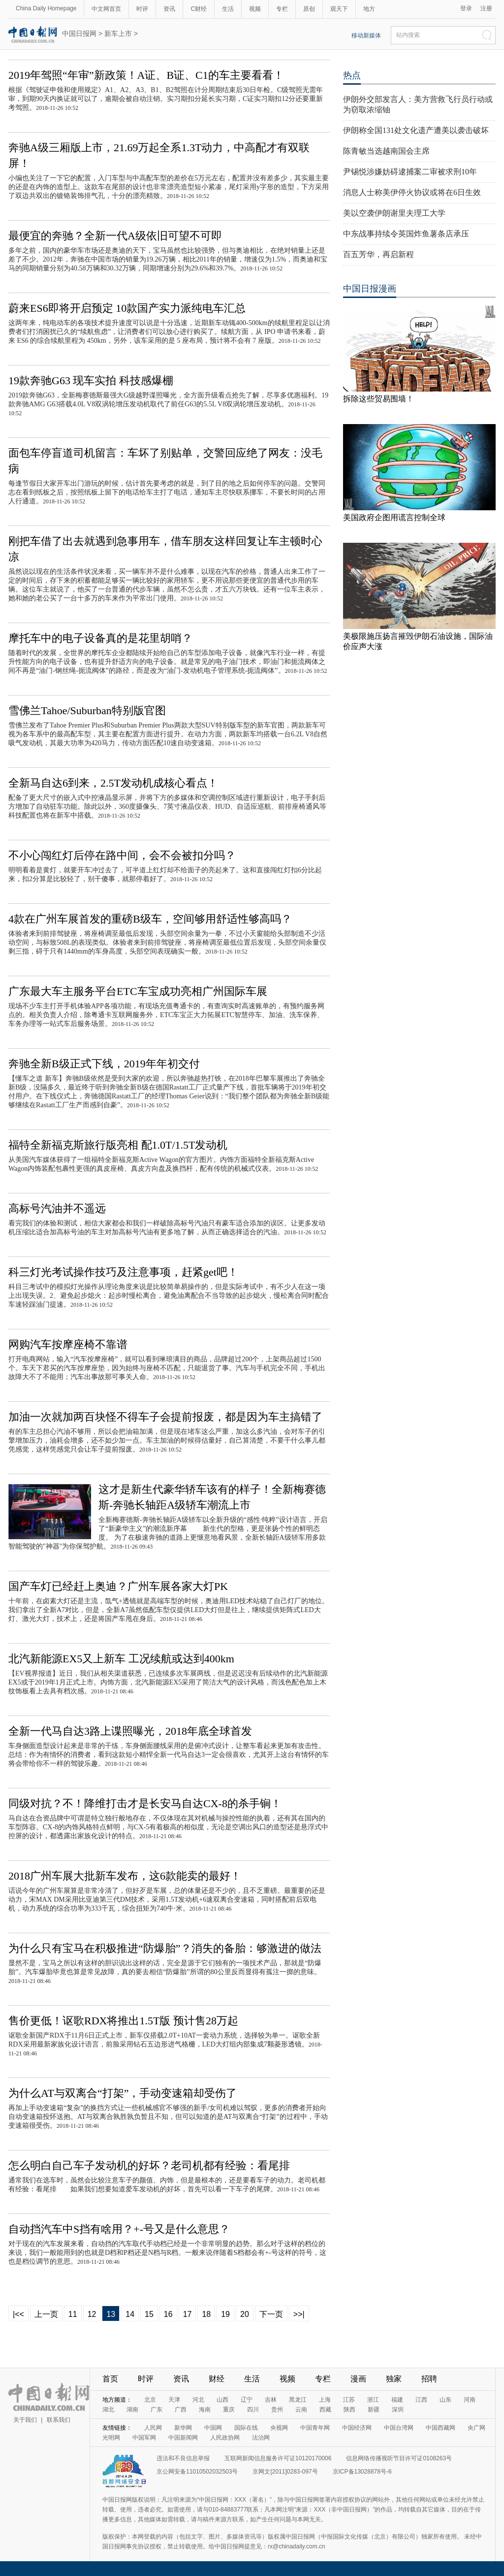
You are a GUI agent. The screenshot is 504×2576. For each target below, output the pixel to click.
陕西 (349, 2409)
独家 (394, 2379)
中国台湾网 (398, 2427)
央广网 (476, 2427)
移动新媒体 (366, 35)
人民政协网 (225, 2437)
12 (92, 2314)
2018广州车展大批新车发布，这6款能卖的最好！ (124, 1876)
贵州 (277, 2409)
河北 (198, 2399)
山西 (222, 2399)
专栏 (282, 8)
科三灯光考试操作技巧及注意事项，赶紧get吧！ (123, 1272)
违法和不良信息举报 (183, 2458)
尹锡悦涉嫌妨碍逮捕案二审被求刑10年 (410, 171)
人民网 (153, 2427)
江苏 (349, 2399)
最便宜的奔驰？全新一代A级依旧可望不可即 (115, 236)
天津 (174, 2399)
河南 (469, 2399)
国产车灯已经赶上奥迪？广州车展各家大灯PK (118, 1586)
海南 (205, 2409)
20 (244, 2314)
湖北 (108, 2409)
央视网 (279, 2427)
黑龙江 (298, 2399)
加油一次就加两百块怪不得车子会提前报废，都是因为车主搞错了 (165, 1417)
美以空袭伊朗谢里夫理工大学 (394, 213)
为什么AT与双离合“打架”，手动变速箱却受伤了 (122, 2093)
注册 (486, 8)
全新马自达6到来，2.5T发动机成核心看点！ (113, 783)
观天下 (339, 8)
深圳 (398, 2409)
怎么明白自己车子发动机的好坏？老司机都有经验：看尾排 (149, 2165)
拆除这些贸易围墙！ (378, 399)
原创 (309, 8)
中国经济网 (357, 2427)
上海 (325, 2399)
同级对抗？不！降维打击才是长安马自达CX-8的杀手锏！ (145, 1803)
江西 (421, 2399)
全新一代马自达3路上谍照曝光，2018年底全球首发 (130, 1731)
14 (130, 2314)
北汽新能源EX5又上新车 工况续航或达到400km (121, 1658)
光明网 (111, 2437)
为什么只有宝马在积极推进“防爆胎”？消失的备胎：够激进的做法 (164, 1948)
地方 (369, 8)
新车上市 (118, 33)
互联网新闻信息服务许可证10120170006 (277, 2458)
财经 (216, 2379)
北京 (150, 2399)
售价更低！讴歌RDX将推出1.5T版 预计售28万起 (123, 2021)
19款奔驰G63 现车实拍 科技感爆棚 (90, 380)
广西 (181, 2409)
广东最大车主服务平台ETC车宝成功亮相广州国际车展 (137, 991)
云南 (301, 2409)
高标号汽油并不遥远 (57, 1208)
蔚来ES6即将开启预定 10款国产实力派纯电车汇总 (127, 308)
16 (168, 2314)
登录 (466, 8)
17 (187, 2314)
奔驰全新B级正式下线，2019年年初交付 (104, 1063)
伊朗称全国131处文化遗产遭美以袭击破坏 (416, 130)
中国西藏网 (440, 2427)
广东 (156, 2409)
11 (72, 2314)
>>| (299, 2314)
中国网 (213, 2427)
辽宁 (246, 2399)
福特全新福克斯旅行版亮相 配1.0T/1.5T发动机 (118, 1145)
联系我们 (58, 2419)
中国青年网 (315, 2427)
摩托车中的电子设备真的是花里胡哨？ (100, 638)
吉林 (271, 2399)
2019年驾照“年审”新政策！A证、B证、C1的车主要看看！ (146, 75)
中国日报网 (79, 33)
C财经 (198, 8)
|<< (18, 2314)
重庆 (229, 2409)
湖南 (132, 2409)
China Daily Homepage (46, 8)
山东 (445, 2399)
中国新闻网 (183, 2437)
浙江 (373, 2399)
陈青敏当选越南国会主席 (386, 151)
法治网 (261, 2437)
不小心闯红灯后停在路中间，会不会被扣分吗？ (122, 855)
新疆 (373, 2409)
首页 (110, 2379)
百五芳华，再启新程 (378, 254)
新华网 (183, 2427)
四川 (253, 2409)
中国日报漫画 (369, 289)
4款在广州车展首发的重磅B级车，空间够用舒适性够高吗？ (150, 919)
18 (206, 2314)
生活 (228, 8)
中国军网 (144, 2437)
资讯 (169, 8)
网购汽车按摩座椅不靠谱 (67, 1344)
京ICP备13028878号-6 (362, 2471)
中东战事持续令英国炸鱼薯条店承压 (406, 234)
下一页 (271, 2314)
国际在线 (246, 2427)
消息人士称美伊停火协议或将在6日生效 (412, 192)
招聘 (429, 2379)
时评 (142, 8)
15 (149, 2314)
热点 (352, 75)
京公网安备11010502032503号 (197, 2471)
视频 (255, 8)
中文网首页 (106, 8)
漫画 (358, 2379)
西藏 (325, 2409)
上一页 (46, 2314)
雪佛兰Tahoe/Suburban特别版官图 (87, 710)
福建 (397, 2399)
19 (225, 2314)
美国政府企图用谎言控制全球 (394, 517)
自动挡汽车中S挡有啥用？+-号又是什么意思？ (119, 2229)
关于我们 (25, 2419)
